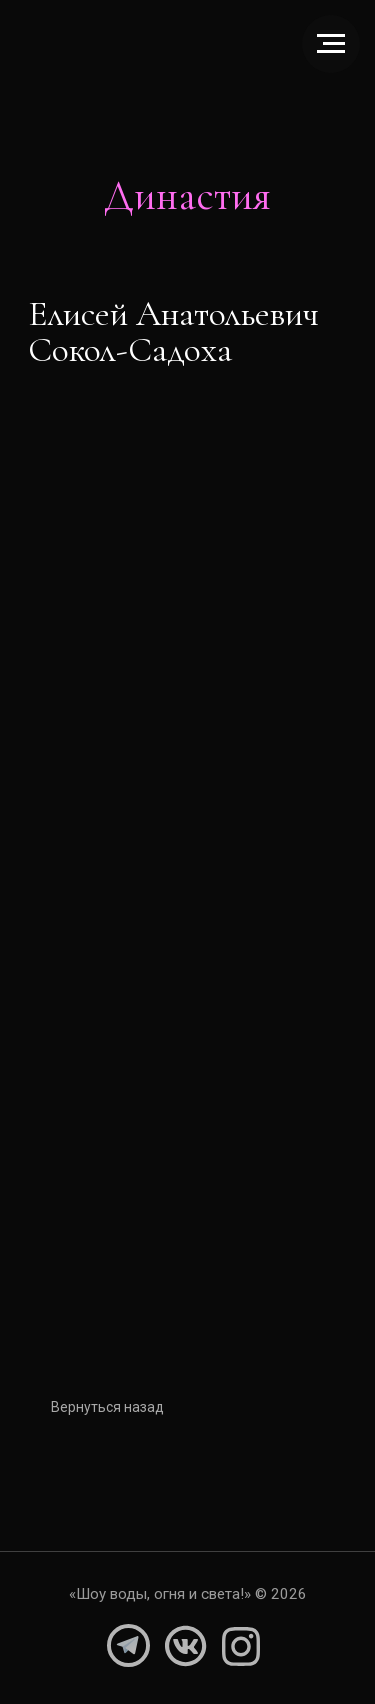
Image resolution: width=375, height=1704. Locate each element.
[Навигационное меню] (331, 44)
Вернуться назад (115, 1407)
